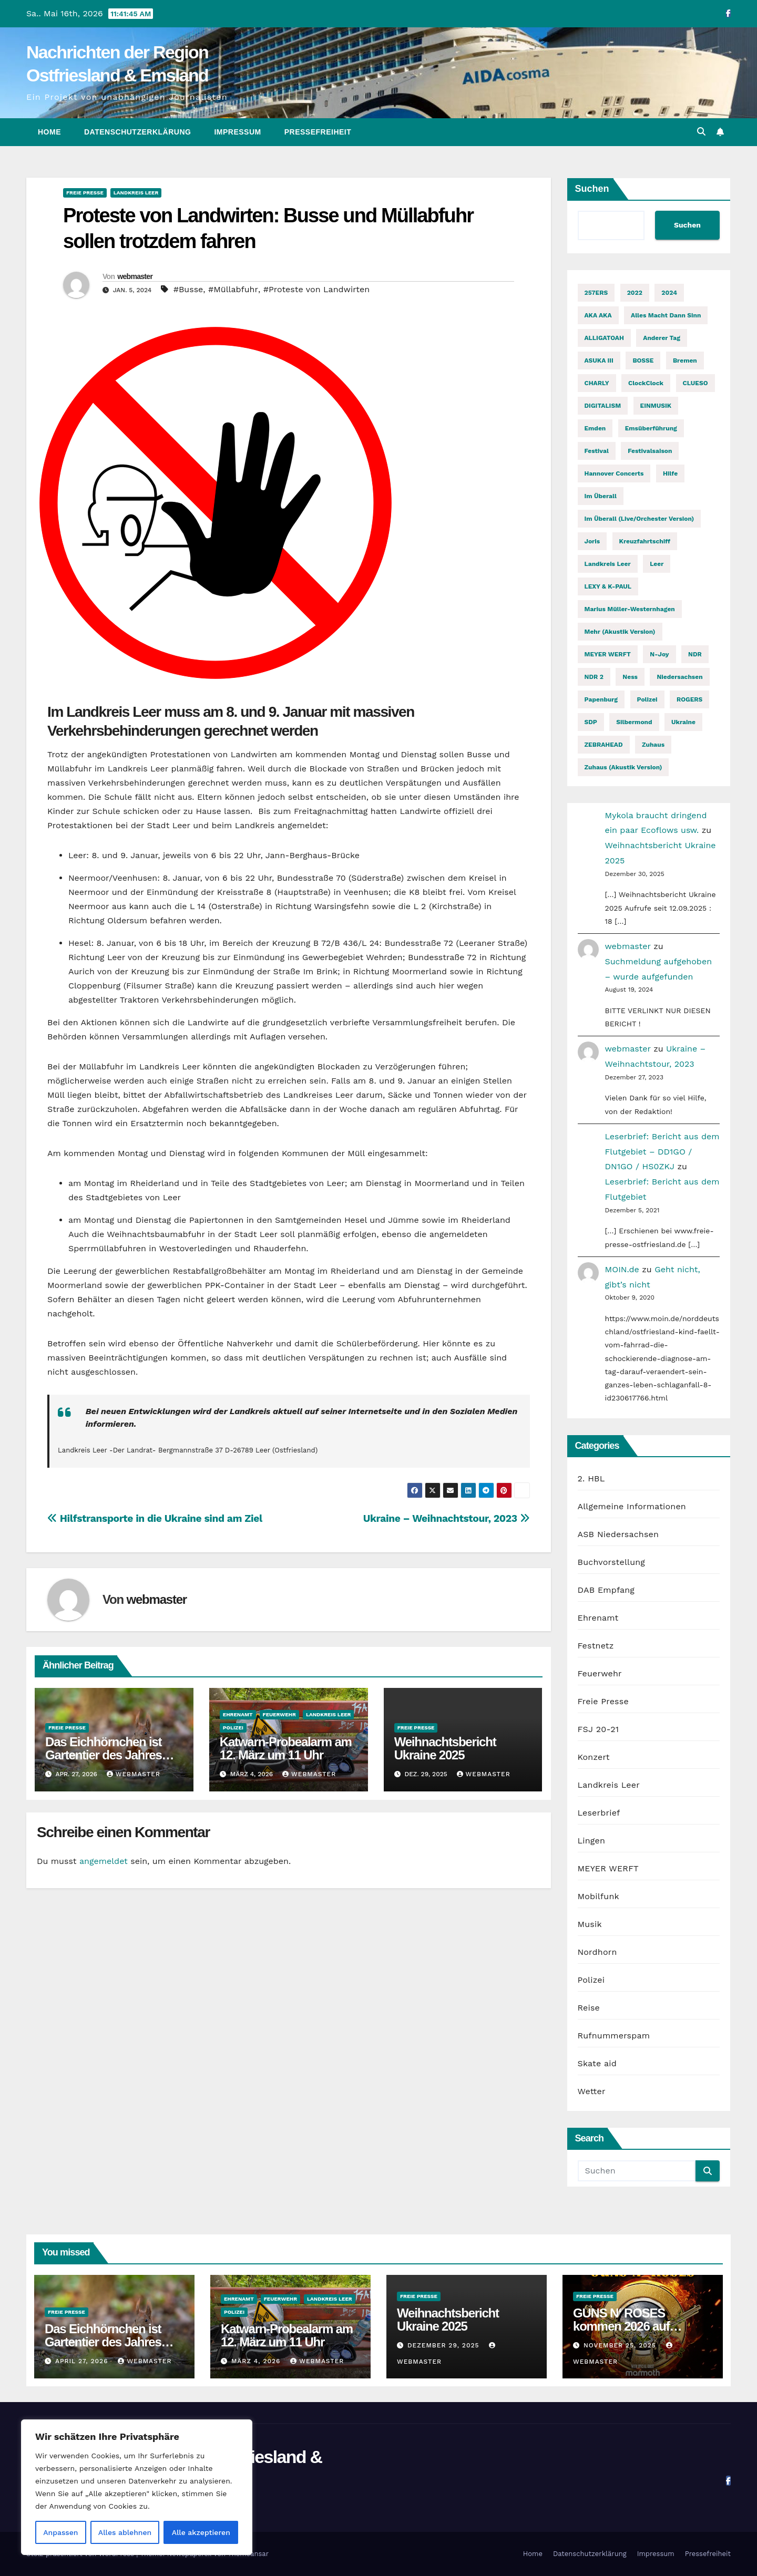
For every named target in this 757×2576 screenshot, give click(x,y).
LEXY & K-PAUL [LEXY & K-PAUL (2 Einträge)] (608, 586)
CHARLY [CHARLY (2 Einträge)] (597, 383)
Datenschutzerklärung (137, 132)
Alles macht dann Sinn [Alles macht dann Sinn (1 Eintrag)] (666, 315)
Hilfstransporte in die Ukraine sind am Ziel (154, 1518)
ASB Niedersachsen (618, 1534)
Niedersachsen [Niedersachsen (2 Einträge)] (679, 677)
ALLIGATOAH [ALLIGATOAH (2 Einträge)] (604, 338)
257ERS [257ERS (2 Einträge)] (596, 292)
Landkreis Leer (136, 192)
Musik (590, 1924)
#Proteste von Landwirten (316, 289)
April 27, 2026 (83, 2361)
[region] (136, 2487)
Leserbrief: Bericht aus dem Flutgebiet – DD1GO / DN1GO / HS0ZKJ (662, 1151)
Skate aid (597, 2063)
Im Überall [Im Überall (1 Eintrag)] (601, 496)
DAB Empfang (606, 1590)
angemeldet (103, 1861)
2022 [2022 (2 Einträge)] (634, 292)
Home (49, 132)
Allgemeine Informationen (632, 1506)
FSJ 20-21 (598, 1729)
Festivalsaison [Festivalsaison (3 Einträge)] (650, 451)
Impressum (237, 132)
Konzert (594, 1757)
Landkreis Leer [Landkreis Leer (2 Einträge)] (608, 564)
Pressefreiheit (318, 132)
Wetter (592, 2091)
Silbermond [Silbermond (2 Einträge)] (634, 722)
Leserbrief (599, 1813)
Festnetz (596, 1646)
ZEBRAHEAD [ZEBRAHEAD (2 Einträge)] (604, 744)
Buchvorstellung (612, 1562)
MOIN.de (622, 1269)
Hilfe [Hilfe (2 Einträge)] (670, 473)
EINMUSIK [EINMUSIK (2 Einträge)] (656, 405)
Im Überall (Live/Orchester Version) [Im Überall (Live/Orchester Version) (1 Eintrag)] (639, 518)
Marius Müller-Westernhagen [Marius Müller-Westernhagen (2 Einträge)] (630, 609)
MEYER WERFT (608, 1868)
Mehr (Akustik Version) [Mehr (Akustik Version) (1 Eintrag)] (620, 631)
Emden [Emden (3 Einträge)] (595, 428)
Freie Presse (85, 192)
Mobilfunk (598, 1896)
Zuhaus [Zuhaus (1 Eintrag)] (653, 744)
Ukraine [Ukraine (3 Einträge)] (683, 722)
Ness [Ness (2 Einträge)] (630, 677)
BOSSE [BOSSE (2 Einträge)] (642, 360)
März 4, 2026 (257, 2361)
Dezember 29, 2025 (444, 2345)
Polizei (233, 1727)
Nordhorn (597, 1952)
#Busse (188, 289)
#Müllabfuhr (233, 289)
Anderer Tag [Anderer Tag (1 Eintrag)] (661, 338)
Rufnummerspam (614, 2036)
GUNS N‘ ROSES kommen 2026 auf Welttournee (621, 2326)
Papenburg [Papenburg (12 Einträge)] (601, 699)
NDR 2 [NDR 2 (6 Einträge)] (594, 677)
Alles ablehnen (124, 2532)
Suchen (592, 188)
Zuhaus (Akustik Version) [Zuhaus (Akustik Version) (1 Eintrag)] (623, 767)
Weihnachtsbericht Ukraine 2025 (445, 1748)
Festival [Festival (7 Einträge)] (597, 451)
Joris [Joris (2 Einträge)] (592, 541)
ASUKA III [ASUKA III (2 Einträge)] (599, 360)
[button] (701, 132)
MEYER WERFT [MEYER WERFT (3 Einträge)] (608, 654)
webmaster (134, 276)
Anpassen (60, 2532)
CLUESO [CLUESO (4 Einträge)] (695, 383)
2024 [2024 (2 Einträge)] (669, 292)
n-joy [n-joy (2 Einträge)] (659, 654)
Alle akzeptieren (201, 2532)
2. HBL (591, 1478)
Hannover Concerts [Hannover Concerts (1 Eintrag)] (614, 473)
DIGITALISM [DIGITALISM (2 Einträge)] (603, 405)
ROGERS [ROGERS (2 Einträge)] (689, 699)
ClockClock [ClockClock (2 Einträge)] (645, 383)
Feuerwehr (279, 1714)
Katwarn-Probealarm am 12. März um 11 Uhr (286, 1748)
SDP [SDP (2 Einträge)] (591, 722)
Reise (589, 2008)
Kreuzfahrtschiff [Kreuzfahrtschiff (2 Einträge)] (644, 541)
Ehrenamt (238, 1714)
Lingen (592, 1841)
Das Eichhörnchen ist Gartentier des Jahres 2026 (103, 1755)
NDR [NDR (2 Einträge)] (695, 654)
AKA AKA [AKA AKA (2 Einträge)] (598, 315)
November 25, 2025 (621, 2345)
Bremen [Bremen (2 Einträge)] (685, 360)
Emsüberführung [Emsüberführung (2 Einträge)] (651, 428)
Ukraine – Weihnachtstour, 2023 (446, 1518)
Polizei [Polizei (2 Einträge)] (647, 699)
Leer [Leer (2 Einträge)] (656, 564)
